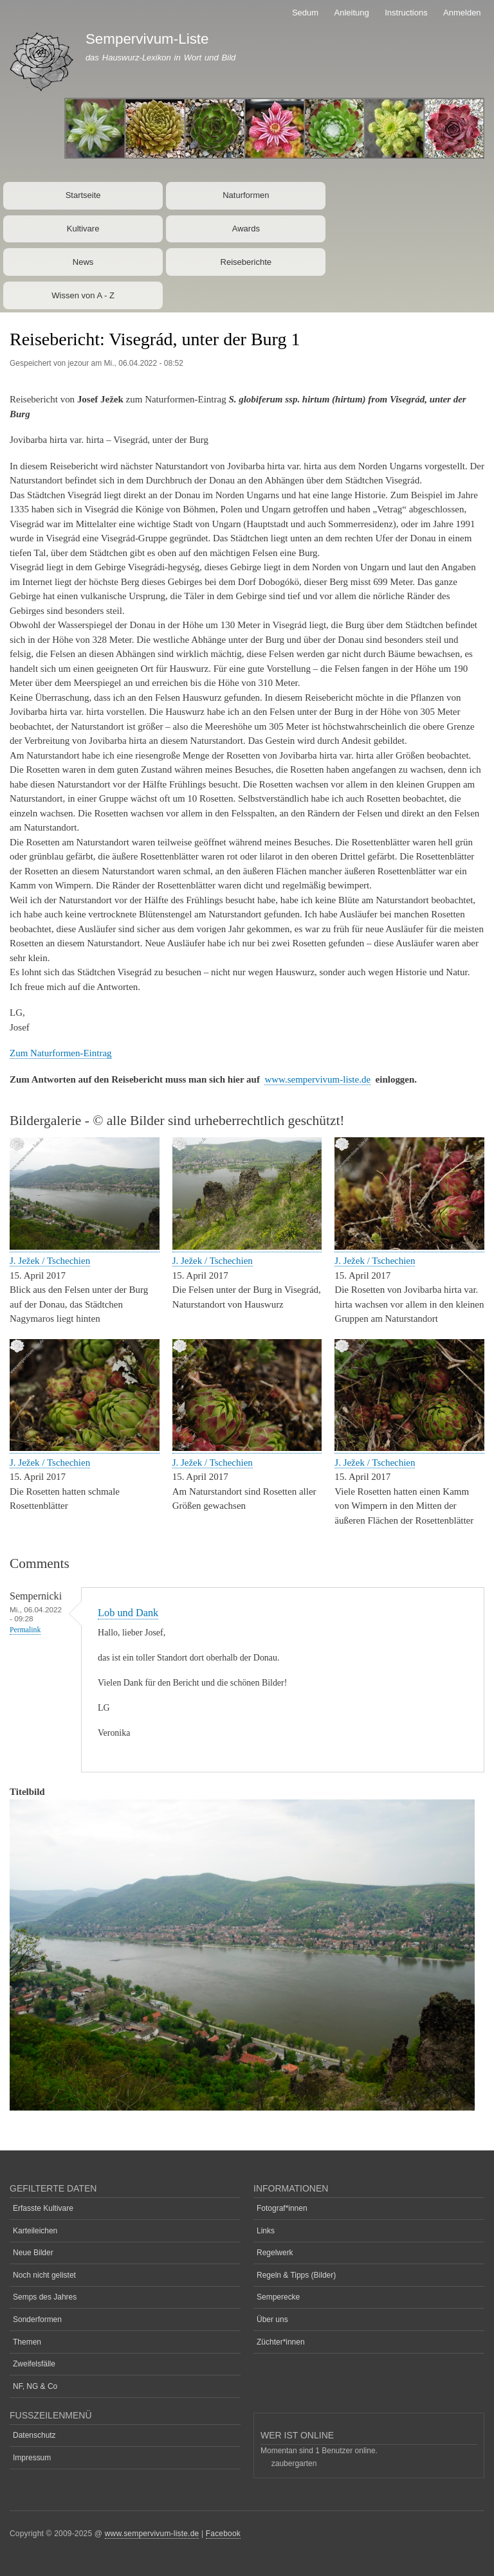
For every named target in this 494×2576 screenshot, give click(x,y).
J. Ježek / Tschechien (50, 1261)
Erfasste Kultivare (43, 2208)
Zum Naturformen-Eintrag (61, 1053)
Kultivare (83, 228)
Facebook (223, 2533)
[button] (85, 1246)
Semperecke (278, 2296)
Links (266, 2230)
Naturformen (246, 195)
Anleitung (351, 12)
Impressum (32, 2457)
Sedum (305, 12)
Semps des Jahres (45, 2296)
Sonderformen (37, 2319)
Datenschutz (34, 2435)
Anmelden (462, 12)
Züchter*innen (281, 2341)
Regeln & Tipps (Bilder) (296, 2275)
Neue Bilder (33, 2252)
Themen (27, 2341)
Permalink (25, 1630)
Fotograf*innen (282, 2208)
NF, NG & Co (35, 2386)
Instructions (406, 12)
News (83, 262)
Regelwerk (275, 2252)
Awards (246, 228)
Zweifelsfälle (34, 2363)
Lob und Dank (128, 1613)
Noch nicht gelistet (44, 2275)
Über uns (272, 2319)
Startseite (83, 195)
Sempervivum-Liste (147, 39)
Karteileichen (35, 2230)
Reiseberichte (246, 262)
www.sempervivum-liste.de (317, 1079)
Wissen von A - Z (82, 295)
